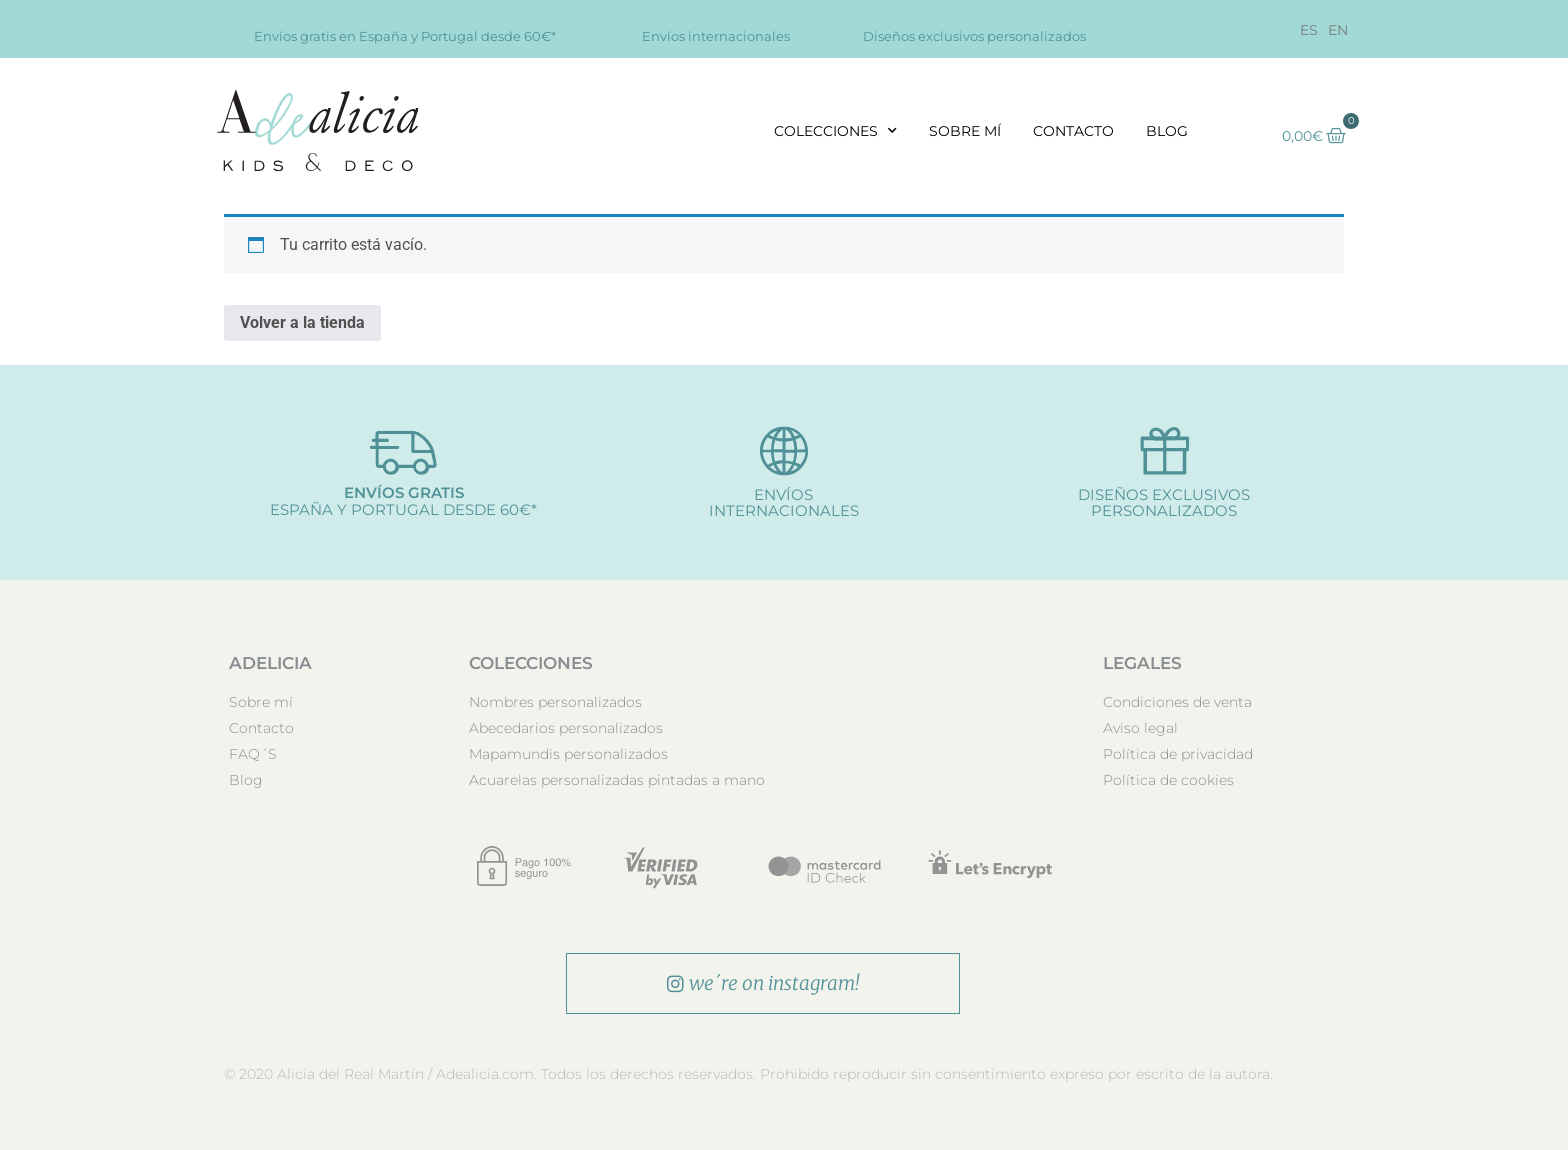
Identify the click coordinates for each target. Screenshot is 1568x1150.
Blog (1167, 131)
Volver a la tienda (302, 322)
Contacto (1073, 131)
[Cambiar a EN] (1338, 30)
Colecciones (835, 131)
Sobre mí (965, 131)
